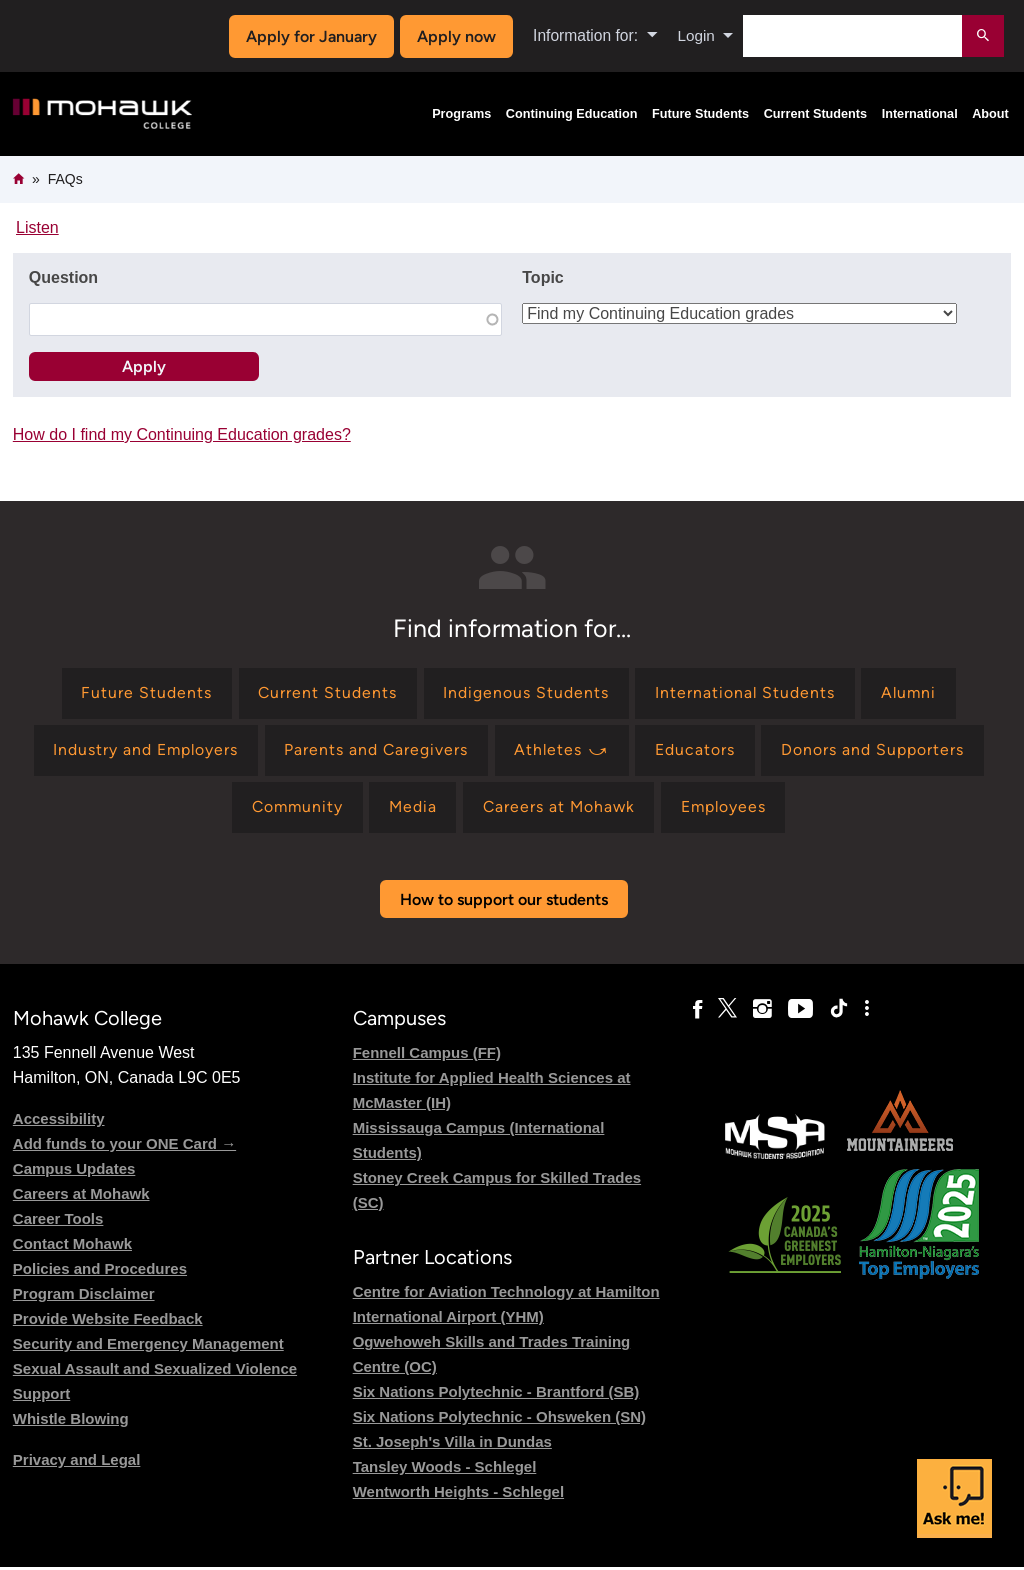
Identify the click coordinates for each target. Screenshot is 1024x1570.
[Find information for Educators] (698, 751)
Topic (542, 277)
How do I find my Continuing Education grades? (182, 434)
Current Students (816, 114)
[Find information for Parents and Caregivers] (376, 751)
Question (63, 277)
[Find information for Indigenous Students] (525, 693)
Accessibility (59, 1120)
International (920, 114)
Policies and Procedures (100, 1270)
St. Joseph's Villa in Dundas (452, 1443)
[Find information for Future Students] (143, 693)
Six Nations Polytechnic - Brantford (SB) (496, 1393)
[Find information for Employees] (727, 809)
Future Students (700, 114)
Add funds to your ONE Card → (124, 1145)
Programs (461, 114)
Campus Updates (74, 1170)
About (990, 114)
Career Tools (58, 1220)
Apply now (454, 36)
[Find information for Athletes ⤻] (563, 751)
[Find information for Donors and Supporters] (875, 751)
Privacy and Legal (77, 1461)
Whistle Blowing (71, 1420)
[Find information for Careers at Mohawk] (560, 809)
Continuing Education (572, 114)
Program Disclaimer (84, 1295)
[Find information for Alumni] (910, 693)
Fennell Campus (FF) (427, 1054)
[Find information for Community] (293, 809)
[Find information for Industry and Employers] (143, 751)
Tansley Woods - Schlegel (445, 1468)
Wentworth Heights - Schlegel (458, 1493)
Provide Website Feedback (108, 1320)
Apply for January (309, 36)
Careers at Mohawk (81, 1195)
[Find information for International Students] (745, 693)
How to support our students (504, 901)
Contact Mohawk (72, 1245)
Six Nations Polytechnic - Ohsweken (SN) (499, 1418)
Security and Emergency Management (148, 1345)
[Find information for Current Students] (326, 693)
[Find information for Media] (411, 809)
